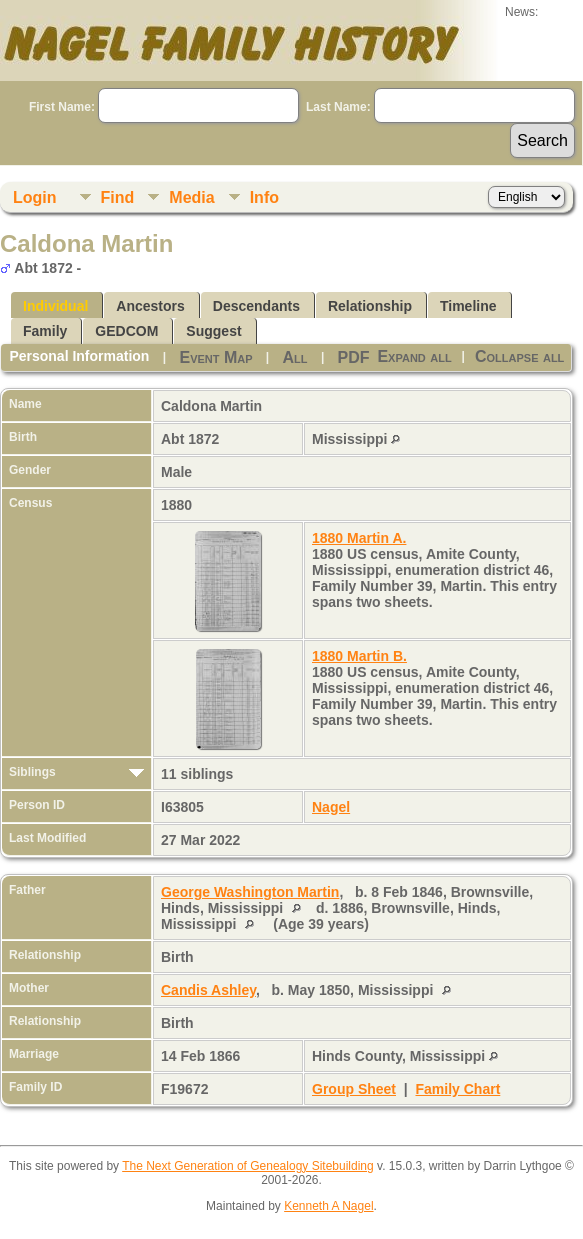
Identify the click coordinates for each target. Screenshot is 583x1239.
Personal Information (79, 356)
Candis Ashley (208, 990)
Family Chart (458, 1089)
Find (118, 197)
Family (45, 331)
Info (264, 197)
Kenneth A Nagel (328, 1206)
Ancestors (150, 306)
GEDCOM (126, 331)
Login (35, 197)
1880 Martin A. (359, 538)
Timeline (468, 306)
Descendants (256, 306)
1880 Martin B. (359, 656)
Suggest (213, 331)
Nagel (331, 807)
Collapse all (519, 356)
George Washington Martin (250, 892)
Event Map (215, 357)
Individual (55, 306)
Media (191, 197)
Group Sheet (354, 1089)
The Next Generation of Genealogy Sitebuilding (248, 1166)
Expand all (414, 356)
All (295, 357)
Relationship (370, 306)
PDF (354, 357)
